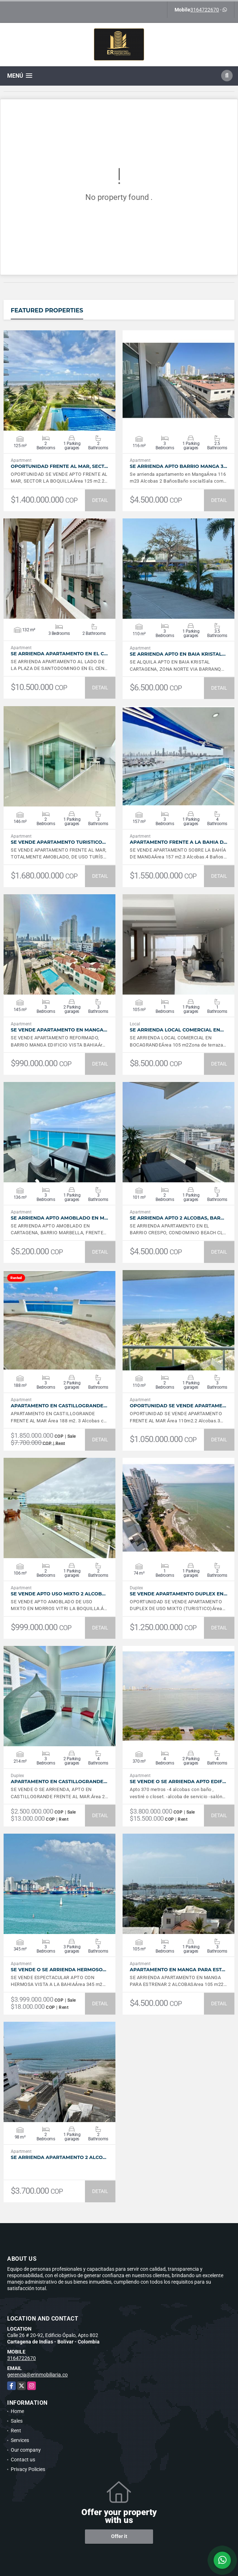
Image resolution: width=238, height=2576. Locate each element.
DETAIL (100, 500)
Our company (26, 2450)
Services (20, 2440)
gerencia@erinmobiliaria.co (37, 2375)
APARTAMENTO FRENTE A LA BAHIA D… (178, 842)
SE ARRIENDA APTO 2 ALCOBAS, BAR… (177, 1218)
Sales (17, 2421)
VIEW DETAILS (59, 380)
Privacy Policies (28, 2469)
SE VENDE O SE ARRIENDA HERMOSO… (58, 1969)
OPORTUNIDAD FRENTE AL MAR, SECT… (59, 466)
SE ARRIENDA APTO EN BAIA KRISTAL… (178, 654)
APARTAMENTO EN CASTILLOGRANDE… (59, 1405)
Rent (16, 2430)
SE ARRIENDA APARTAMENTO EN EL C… (59, 653)
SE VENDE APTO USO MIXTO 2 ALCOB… (58, 1593)
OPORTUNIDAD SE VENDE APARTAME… (178, 1405)
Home (17, 2411)
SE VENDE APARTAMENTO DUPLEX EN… (178, 1593)
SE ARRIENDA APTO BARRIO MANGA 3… (178, 466)
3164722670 (204, 10)
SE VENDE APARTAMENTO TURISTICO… (58, 842)
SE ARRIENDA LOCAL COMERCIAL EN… (177, 1030)
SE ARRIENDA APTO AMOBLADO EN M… (59, 1218)
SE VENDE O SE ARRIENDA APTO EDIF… (178, 1781)
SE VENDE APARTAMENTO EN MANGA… (59, 1030)
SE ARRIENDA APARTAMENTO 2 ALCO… (58, 2157)
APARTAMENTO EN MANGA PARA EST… (177, 1969)
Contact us (23, 2459)
